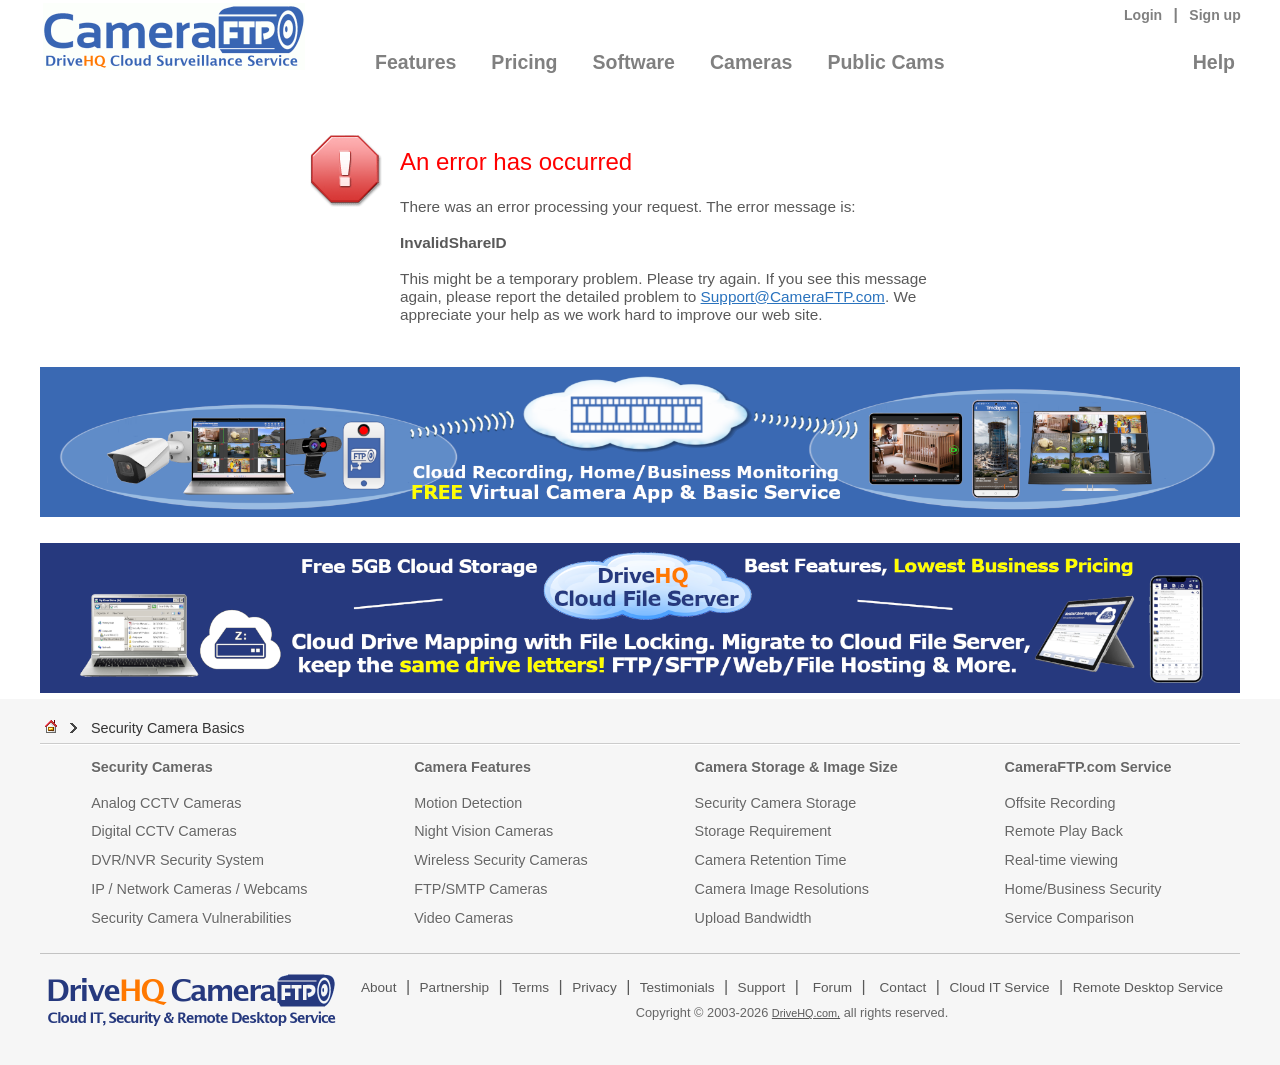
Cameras (751, 62)
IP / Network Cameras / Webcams (199, 889)
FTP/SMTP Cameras (480, 889)
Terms (530, 987)
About (379, 987)
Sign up (1215, 15)
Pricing (524, 62)
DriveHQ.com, (806, 1013)
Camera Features (472, 767)
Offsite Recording (1060, 803)
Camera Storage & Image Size (796, 767)
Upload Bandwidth (753, 918)
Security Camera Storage (776, 803)
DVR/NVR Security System (177, 860)
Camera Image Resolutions (782, 889)
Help (1214, 62)
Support (762, 987)
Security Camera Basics (168, 728)
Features (415, 62)
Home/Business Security (1083, 889)
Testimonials (677, 987)
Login (1143, 15)
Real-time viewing (1062, 860)
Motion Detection (468, 803)
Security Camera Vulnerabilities (191, 918)
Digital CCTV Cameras (164, 831)
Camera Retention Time (771, 860)
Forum (832, 987)
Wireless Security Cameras (501, 860)
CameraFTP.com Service (1088, 767)
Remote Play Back (1064, 831)
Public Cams (885, 62)
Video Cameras (463, 918)
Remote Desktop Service (1148, 987)
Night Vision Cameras (483, 831)
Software (634, 62)
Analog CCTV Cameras (166, 803)
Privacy (594, 987)
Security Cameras (152, 767)
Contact (903, 987)
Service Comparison (1070, 918)
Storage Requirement (763, 831)
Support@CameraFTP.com (793, 296)
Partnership (455, 987)
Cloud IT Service (999, 987)
